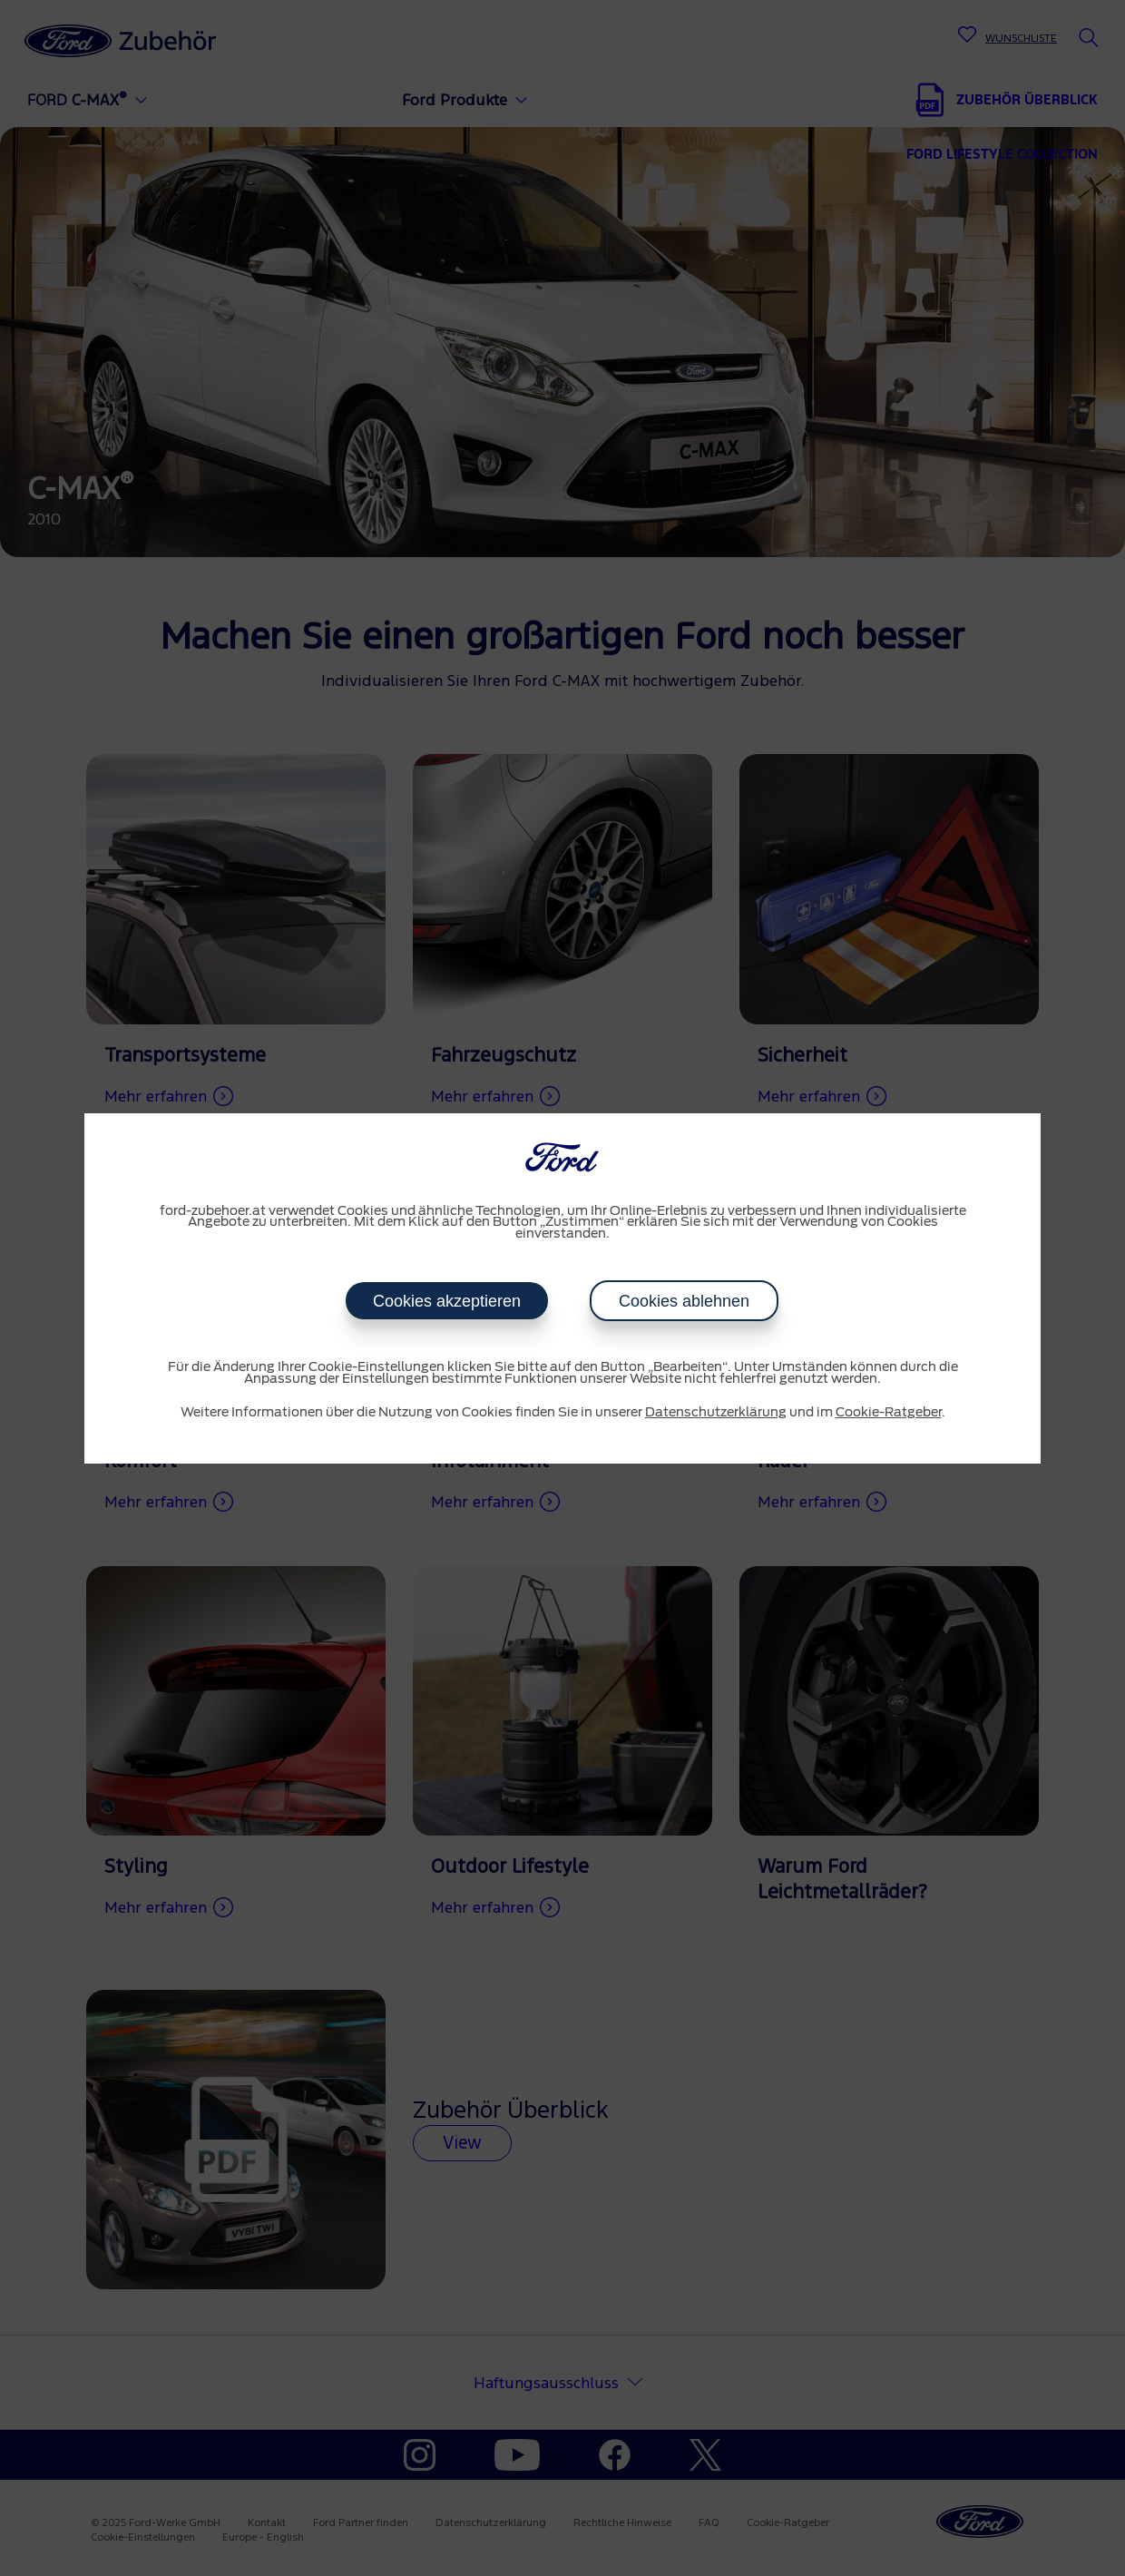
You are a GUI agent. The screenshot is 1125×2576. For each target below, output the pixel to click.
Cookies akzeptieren (447, 1301)
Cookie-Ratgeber (889, 1412)
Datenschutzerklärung (716, 1412)
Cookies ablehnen (684, 1301)
